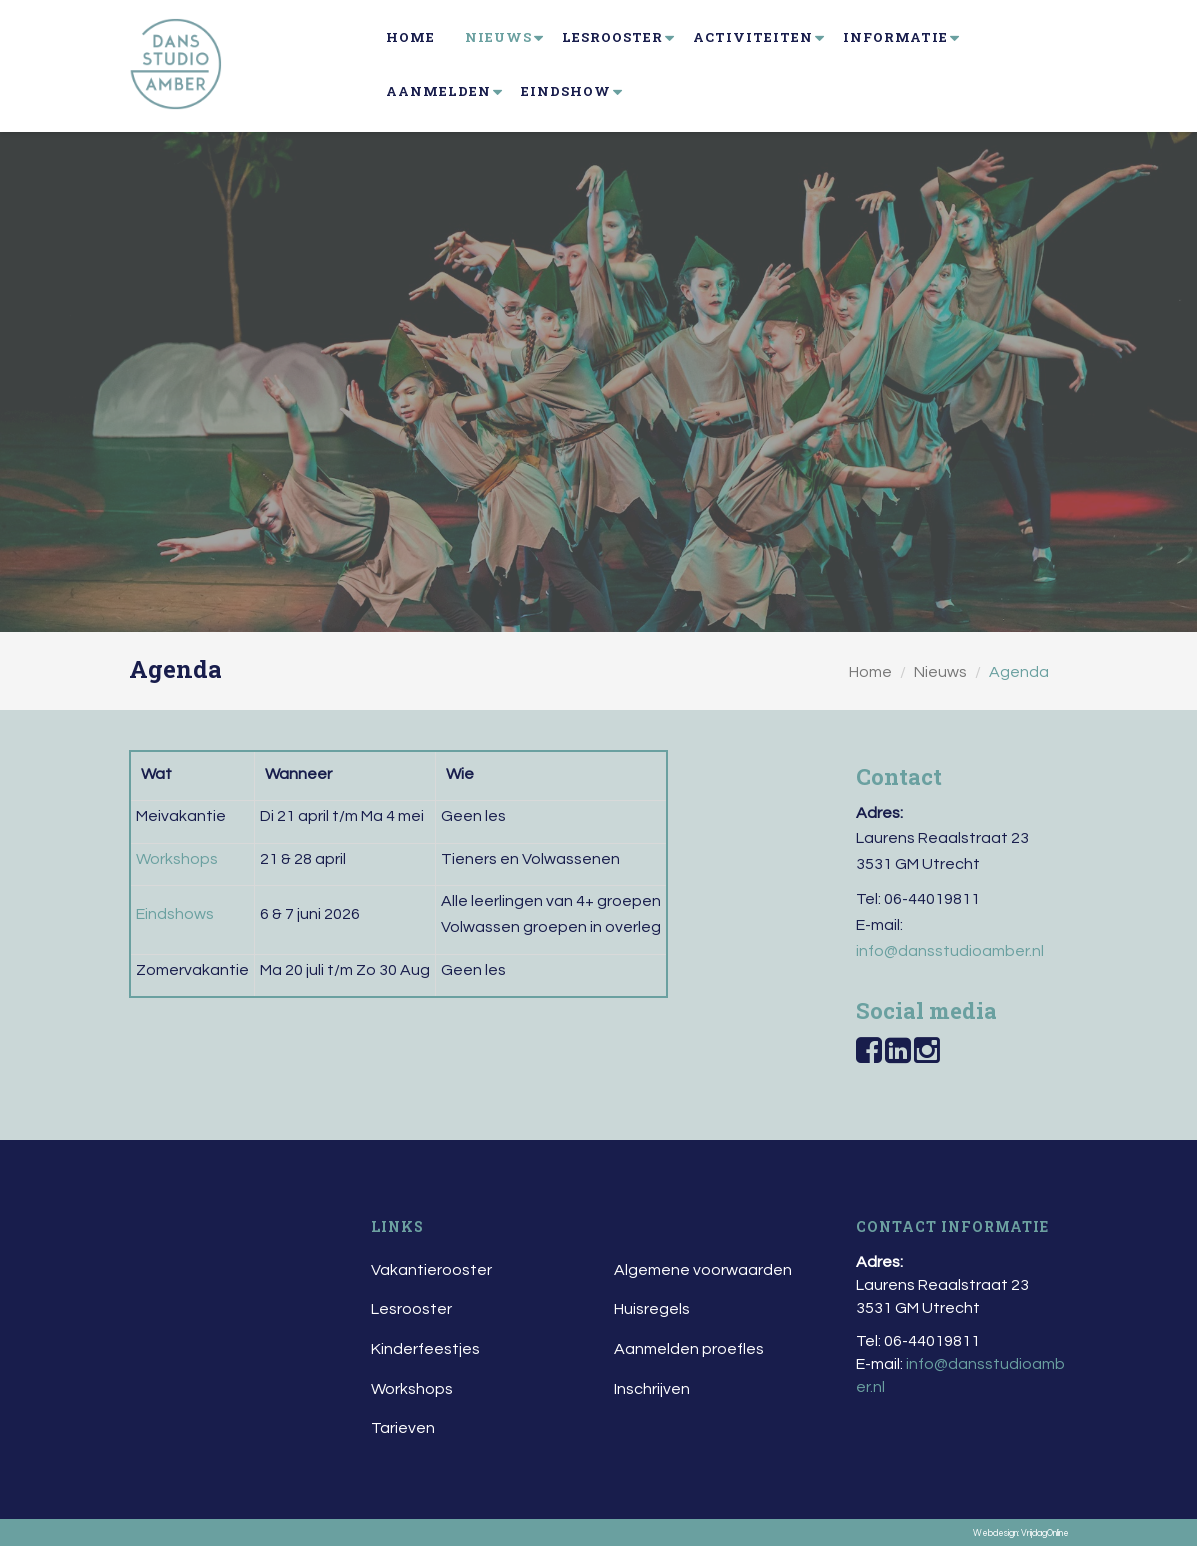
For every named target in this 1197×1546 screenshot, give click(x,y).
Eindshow (566, 91)
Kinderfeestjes (425, 1349)
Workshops (412, 1389)
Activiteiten (753, 37)
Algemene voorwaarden (703, 1270)
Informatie (895, 37)
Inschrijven (652, 1389)
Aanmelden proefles (689, 1349)
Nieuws (498, 37)
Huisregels (652, 1309)
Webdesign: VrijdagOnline (1021, 1533)
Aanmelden (438, 91)
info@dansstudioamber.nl (950, 951)
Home (410, 37)
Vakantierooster (431, 1270)
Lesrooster (612, 37)
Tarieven (403, 1428)
